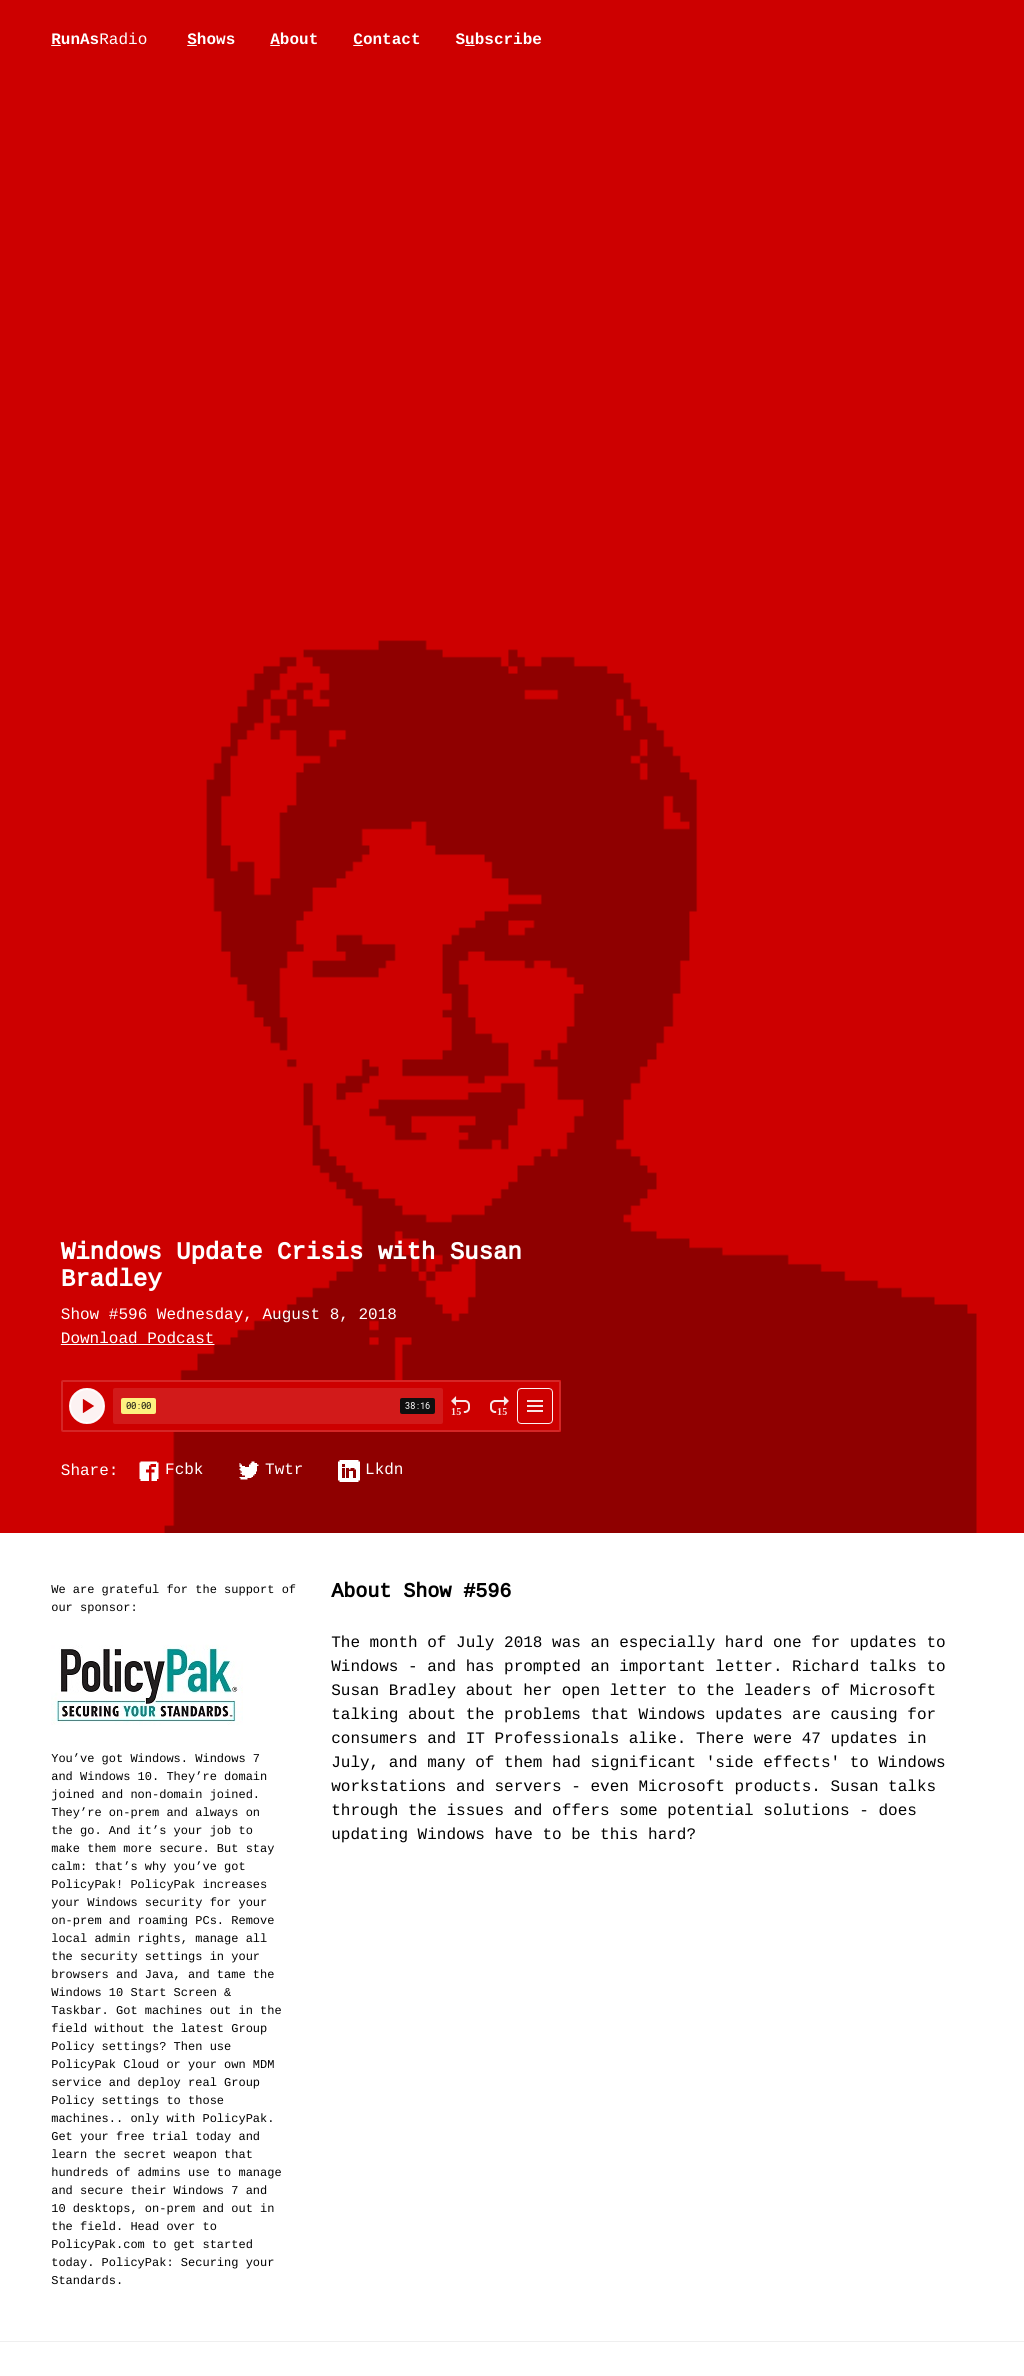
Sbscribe (498, 40)
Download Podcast (138, 1340)
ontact (386, 40)
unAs (99, 41)
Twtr (284, 1471)
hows (211, 40)
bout (294, 40)
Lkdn (384, 1471)
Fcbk (184, 1471)
